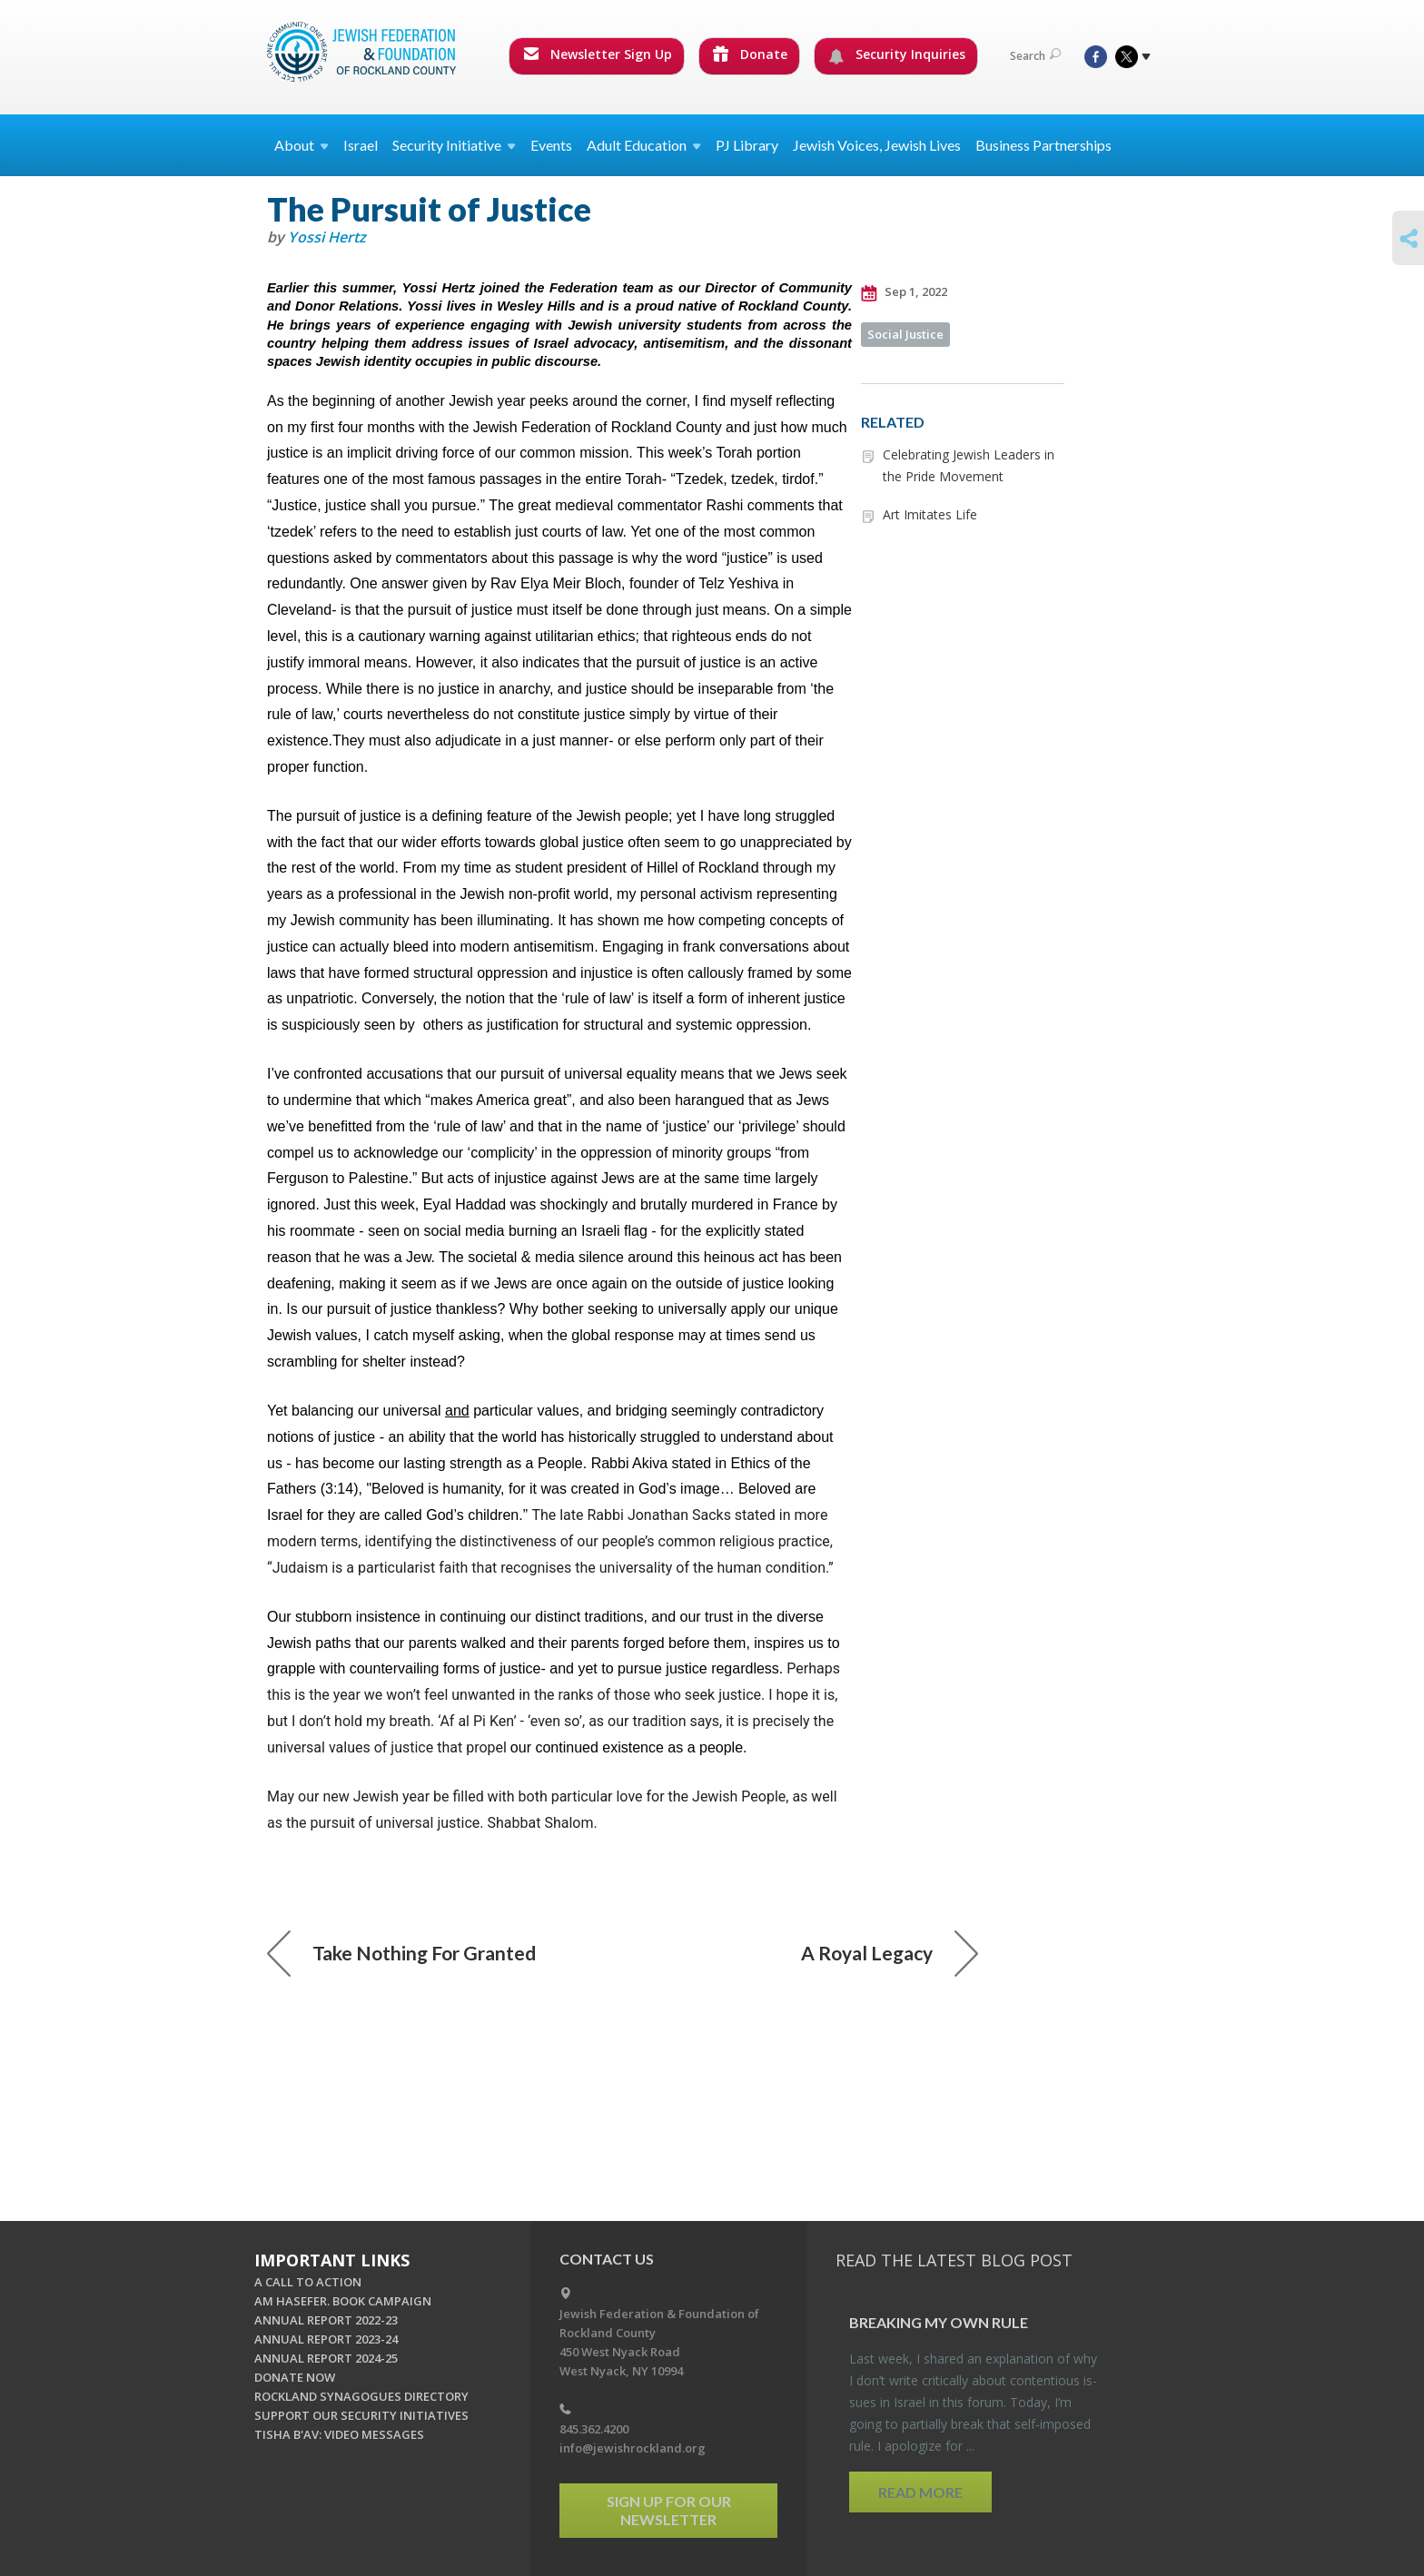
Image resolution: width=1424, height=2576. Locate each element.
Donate (750, 54)
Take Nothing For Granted (401, 1953)
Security (454, 144)
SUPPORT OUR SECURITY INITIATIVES (361, 2415)
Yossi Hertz (327, 237)
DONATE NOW (294, 2377)
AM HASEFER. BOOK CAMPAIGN (342, 2301)
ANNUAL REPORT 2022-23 (326, 2320)
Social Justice (905, 334)
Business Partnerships (1043, 144)
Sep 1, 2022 (904, 292)
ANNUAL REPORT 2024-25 (326, 2358)
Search (1035, 56)
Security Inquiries (896, 54)
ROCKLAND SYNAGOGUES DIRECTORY (361, 2396)
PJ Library (747, 144)
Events (551, 144)
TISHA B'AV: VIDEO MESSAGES (339, 2434)
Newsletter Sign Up (597, 54)
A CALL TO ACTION (307, 2282)
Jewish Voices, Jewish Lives (877, 144)
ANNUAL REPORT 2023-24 (326, 2339)
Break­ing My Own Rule (938, 2322)
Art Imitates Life (930, 514)
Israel (360, 144)
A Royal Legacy (889, 1953)
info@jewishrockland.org (632, 2448)
